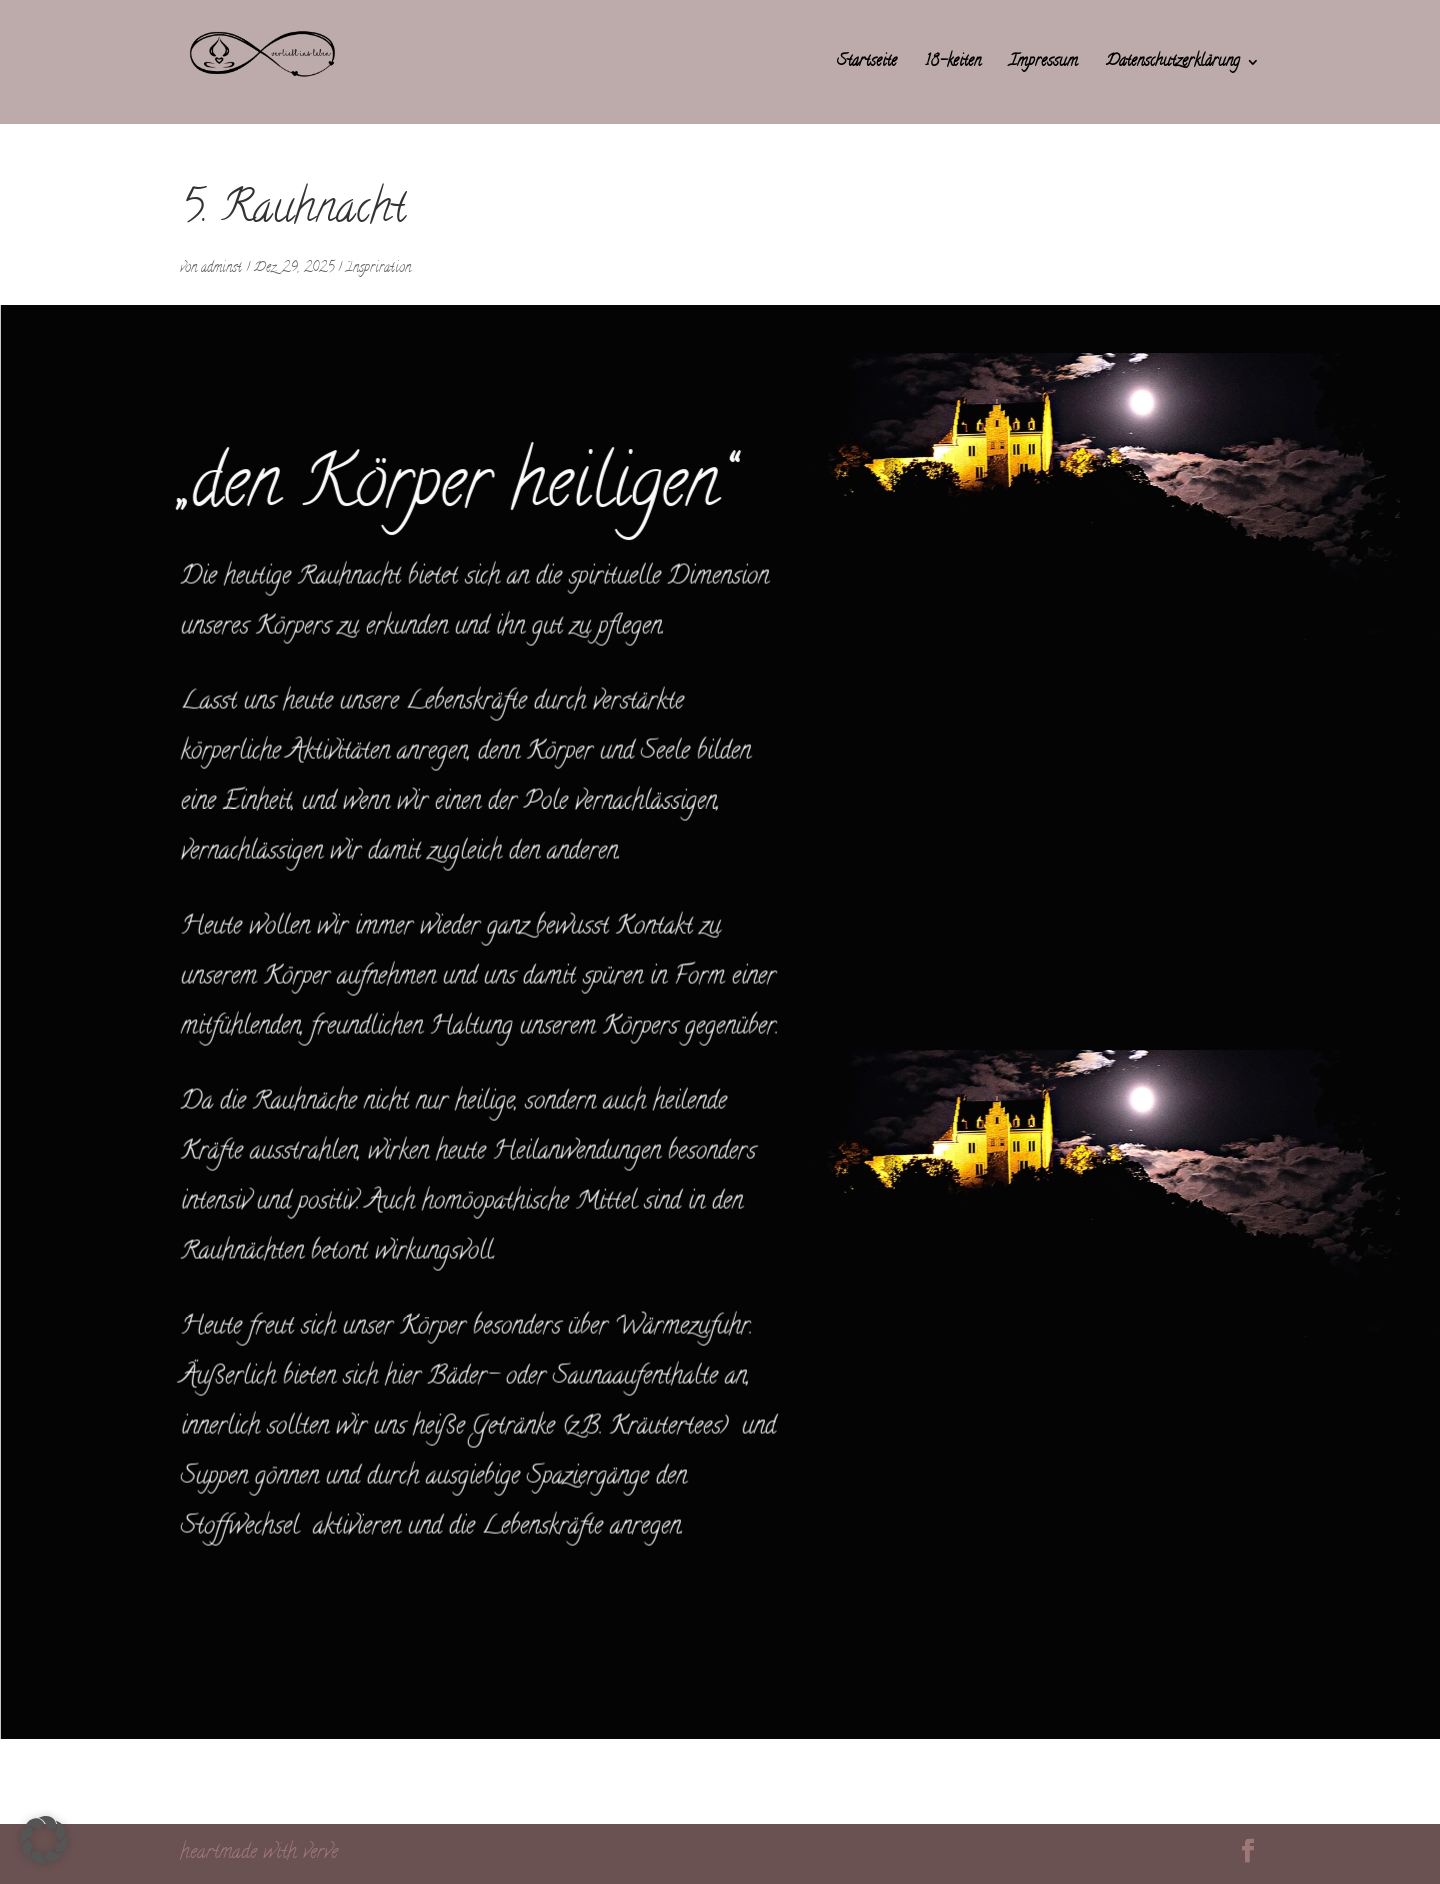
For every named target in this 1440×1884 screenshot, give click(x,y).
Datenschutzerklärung (1173, 64)
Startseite (867, 64)
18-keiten (953, 64)
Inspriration (378, 268)
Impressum (1043, 64)
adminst (221, 268)
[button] (44, 1840)
